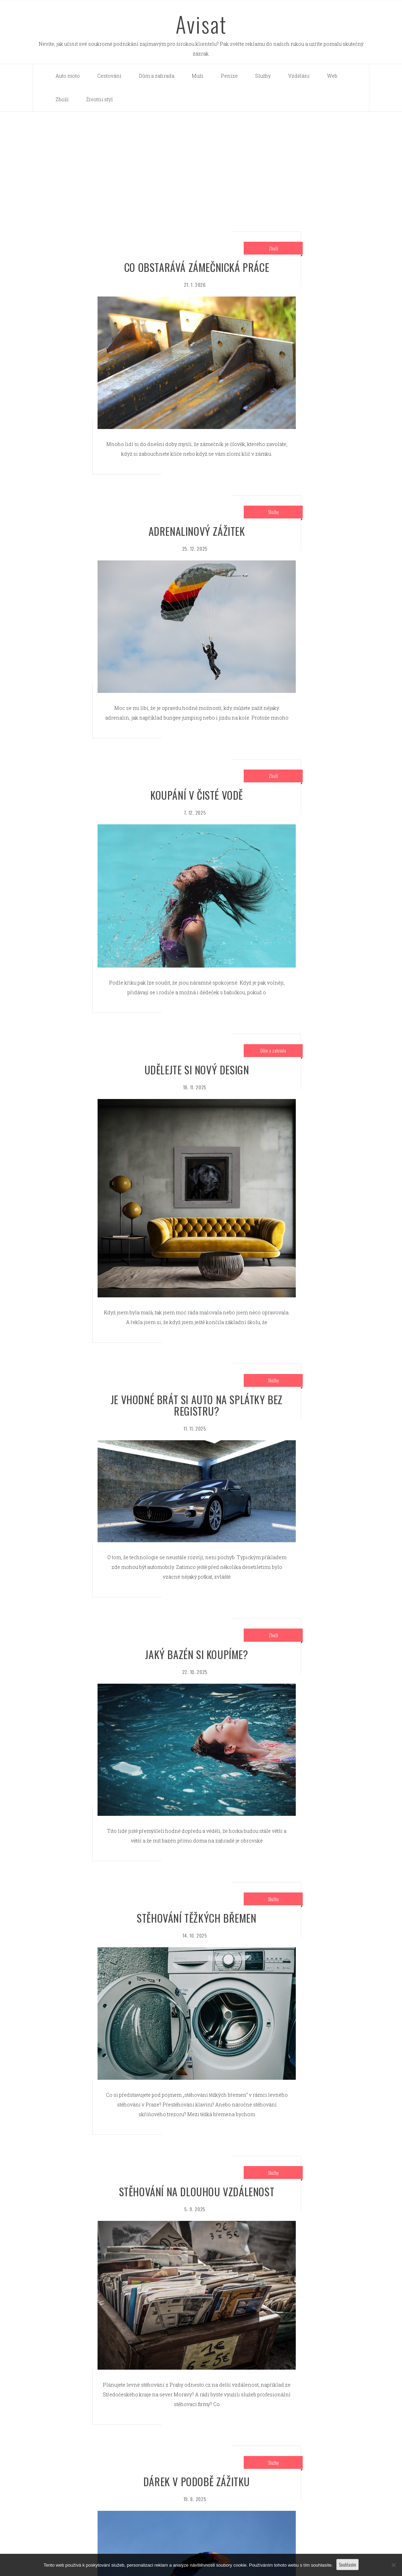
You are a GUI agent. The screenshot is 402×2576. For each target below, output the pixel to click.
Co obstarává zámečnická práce (196, 267)
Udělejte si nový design (196, 1069)
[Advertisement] (201, 163)
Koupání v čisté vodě (196, 795)
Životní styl (99, 99)
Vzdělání (299, 75)
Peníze (229, 75)
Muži (197, 75)
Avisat (201, 24)
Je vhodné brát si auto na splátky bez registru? (197, 1405)
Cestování (109, 75)
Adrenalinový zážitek (197, 531)
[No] (393, 2564)
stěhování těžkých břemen (196, 1918)
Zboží (62, 99)
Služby (263, 75)
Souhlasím (347, 2564)
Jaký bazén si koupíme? (196, 1654)
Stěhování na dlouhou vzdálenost (197, 2191)
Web (332, 75)
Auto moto (68, 75)
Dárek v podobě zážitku (196, 2481)
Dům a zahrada (156, 75)
